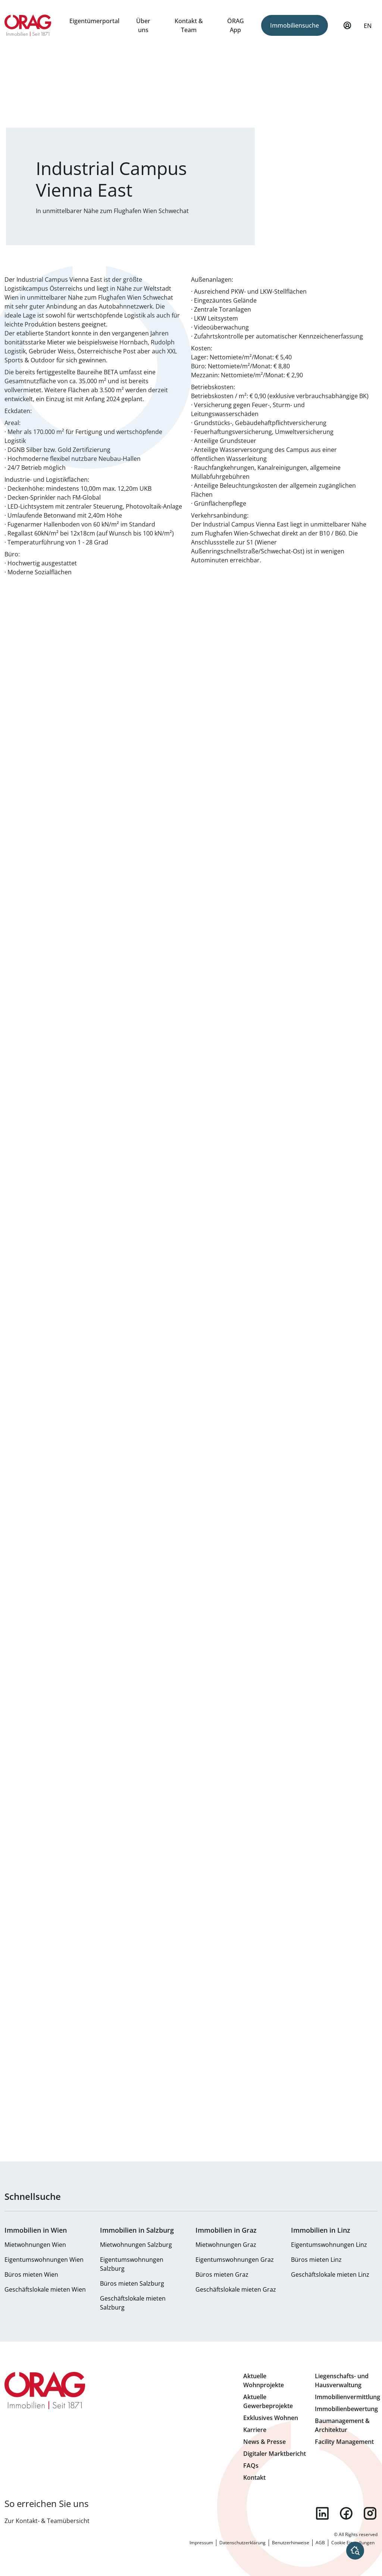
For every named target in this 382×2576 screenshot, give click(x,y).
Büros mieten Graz (221, 2274)
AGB (320, 2542)
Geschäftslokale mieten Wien (45, 2289)
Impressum (201, 2542)
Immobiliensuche (294, 25)
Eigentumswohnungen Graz (234, 2259)
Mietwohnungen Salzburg (136, 2245)
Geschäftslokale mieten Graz (235, 2289)
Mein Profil (347, 29)
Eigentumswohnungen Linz (329, 2245)
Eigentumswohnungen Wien (44, 2259)
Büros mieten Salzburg (132, 2283)
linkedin (322, 2513)
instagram (370, 2513)
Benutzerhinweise (290, 2542)
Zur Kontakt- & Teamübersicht (47, 2521)
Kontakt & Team (189, 25)
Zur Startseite (27, 25)
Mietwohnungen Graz (225, 2245)
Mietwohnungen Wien (35, 2245)
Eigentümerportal (94, 21)
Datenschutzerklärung (242, 2542)
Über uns (143, 25)
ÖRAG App (235, 25)
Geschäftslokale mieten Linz (330, 2274)
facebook (346, 2513)
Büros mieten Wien (31, 2274)
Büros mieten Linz (316, 2259)
